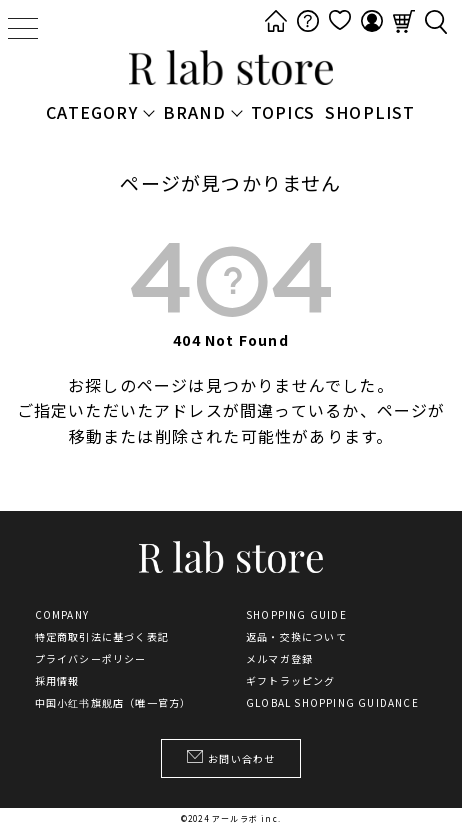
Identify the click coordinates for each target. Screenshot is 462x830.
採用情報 (57, 681)
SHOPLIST (370, 112)
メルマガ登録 (279, 659)
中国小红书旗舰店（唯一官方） (113, 703)
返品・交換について (296, 637)
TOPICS (283, 112)
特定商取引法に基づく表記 (102, 637)
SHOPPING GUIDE (296, 615)
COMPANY (62, 615)
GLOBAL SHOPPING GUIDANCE (332, 703)
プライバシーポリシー (91, 659)
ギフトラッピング (291, 681)
